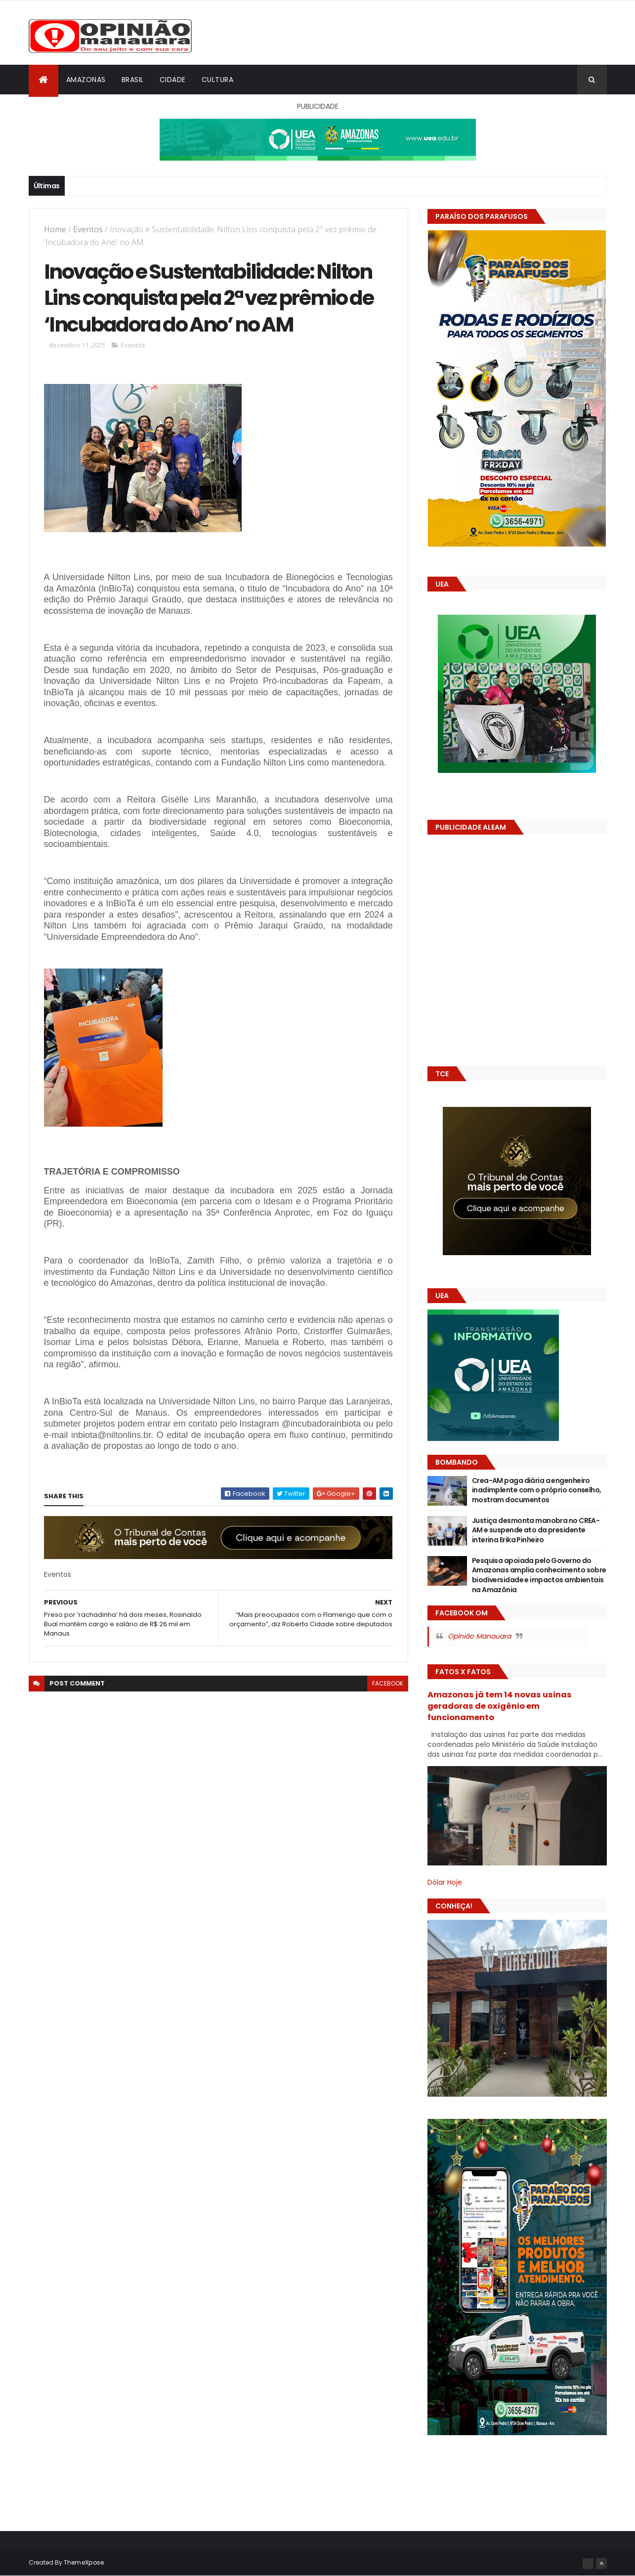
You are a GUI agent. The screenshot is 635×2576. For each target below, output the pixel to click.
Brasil (133, 79)
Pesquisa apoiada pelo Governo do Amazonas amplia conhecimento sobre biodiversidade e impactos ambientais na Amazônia (539, 1575)
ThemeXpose (84, 2562)
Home (55, 229)
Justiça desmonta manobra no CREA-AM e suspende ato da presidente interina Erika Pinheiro (536, 1530)
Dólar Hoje (444, 1882)
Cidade (173, 79)
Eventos (88, 229)
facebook (387, 1683)
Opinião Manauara (479, 1636)
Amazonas (86, 79)
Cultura (218, 79)
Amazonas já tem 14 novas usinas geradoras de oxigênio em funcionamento (499, 1706)
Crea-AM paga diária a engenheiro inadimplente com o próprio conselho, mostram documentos (536, 1490)
